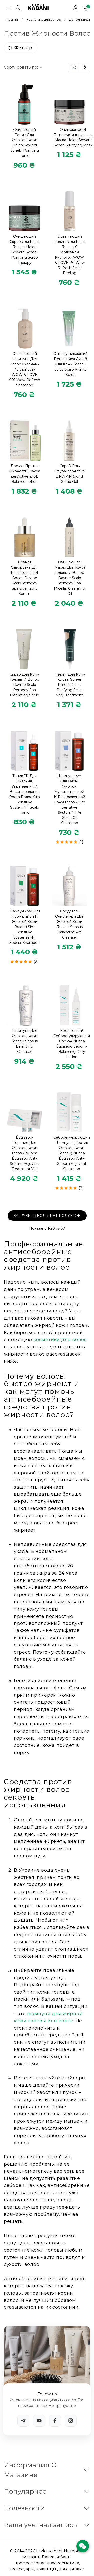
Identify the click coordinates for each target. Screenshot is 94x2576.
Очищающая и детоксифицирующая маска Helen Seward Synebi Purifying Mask (73, 137)
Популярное (46, 2491)
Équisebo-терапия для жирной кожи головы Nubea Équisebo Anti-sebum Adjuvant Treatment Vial (24, 1153)
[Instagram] (71, 2421)
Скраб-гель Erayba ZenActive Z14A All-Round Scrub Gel (69, 474)
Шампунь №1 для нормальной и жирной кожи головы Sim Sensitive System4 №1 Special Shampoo (24, 927)
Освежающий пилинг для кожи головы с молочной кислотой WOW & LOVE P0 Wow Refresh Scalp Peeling (70, 254)
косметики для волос (60, 1339)
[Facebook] (55, 2421)
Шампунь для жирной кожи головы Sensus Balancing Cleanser (25, 1041)
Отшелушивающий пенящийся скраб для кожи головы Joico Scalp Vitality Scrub (70, 364)
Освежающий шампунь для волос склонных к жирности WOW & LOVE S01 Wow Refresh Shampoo (24, 369)
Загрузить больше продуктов (47, 1215)
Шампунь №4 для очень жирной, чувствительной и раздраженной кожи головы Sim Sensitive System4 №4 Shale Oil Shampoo (69, 799)
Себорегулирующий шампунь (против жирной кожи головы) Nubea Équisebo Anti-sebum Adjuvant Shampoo (71, 1153)
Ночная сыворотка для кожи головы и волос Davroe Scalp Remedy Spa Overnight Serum (24, 578)
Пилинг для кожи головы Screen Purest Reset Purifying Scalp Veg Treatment (70, 684)
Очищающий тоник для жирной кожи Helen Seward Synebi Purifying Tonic (24, 142)
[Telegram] (23, 2421)
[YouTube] (39, 2421)
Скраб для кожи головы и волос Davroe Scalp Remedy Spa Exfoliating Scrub (25, 684)
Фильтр (20, 48)
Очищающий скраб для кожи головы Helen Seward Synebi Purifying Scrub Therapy (25, 249)
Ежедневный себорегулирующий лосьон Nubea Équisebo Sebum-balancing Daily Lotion (71, 1043)
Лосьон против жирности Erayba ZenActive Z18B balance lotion (24, 474)
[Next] (85, 67)
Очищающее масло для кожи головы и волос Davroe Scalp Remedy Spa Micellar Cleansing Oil (69, 578)
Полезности (46, 2508)
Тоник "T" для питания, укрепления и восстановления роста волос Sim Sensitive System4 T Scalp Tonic (24, 794)
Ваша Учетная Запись (46, 2525)
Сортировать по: (23, 67)
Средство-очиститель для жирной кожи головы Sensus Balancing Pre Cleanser (69, 924)
